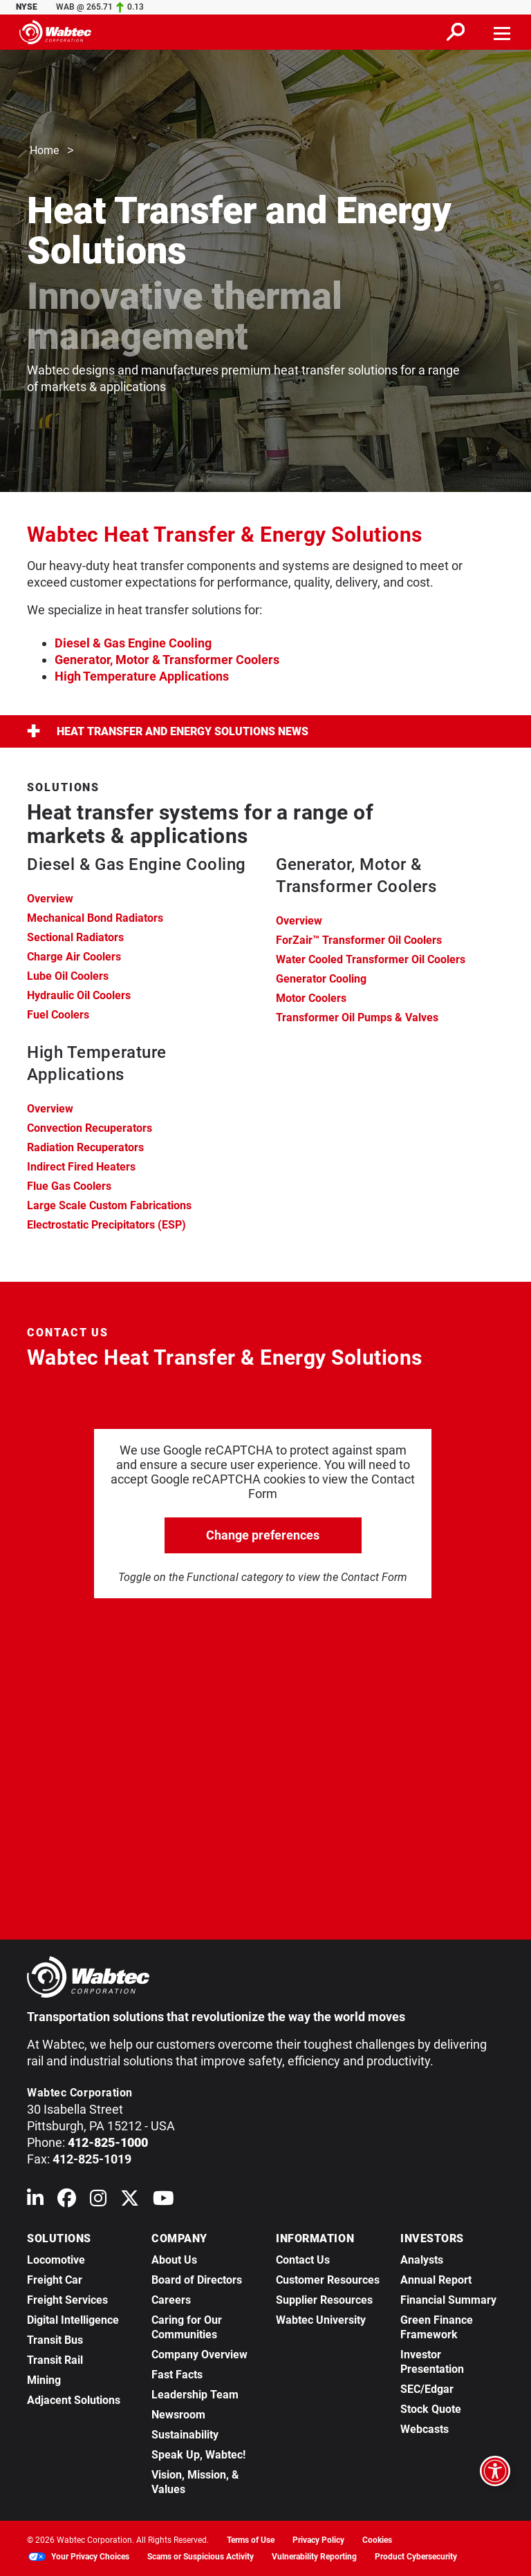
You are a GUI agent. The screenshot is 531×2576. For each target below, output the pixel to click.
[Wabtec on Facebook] (66, 2201)
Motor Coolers (311, 998)
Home (44, 151)
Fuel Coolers (58, 1014)
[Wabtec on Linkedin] (35, 2201)
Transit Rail (55, 2360)
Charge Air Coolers (74, 956)
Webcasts (424, 2429)
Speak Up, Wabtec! (198, 2454)
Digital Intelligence (73, 2320)
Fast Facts (177, 2374)
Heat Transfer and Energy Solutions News (167, 731)
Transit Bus (55, 2340)
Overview (50, 898)
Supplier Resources (324, 2300)
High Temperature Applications (142, 676)
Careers (171, 2300)
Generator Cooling (321, 978)
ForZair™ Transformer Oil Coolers (359, 940)
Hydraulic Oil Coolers (79, 995)
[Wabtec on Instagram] (98, 2201)
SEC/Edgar (427, 2389)
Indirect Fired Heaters (81, 1166)
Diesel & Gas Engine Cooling (133, 643)
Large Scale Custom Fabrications (109, 1205)
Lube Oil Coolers (68, 976)
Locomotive (56, 2259)
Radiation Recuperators (85, 1147)
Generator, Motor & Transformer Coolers (167, 659)
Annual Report (436, 2279)
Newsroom (178, 2414)
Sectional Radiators (75, 937)
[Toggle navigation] (503, 32)
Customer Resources (328, 2279)
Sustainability (184, 2434)
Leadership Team (195, 2394)
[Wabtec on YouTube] (163, 2201)
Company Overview (199, 2354)
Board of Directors (196, 2279)
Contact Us (303, 2259)
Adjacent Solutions (73, 2400)
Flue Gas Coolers (69, 1186)
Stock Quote (430, 2409)
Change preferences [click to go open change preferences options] (262, 1535)
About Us (174, 2259)
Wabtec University (321, 2320)
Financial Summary (448, 2300)
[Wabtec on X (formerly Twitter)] (129, 2201)
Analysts (421, 2259)
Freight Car (54, 2279)
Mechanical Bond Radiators (95, 918)
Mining (44, 2380)
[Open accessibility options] (495, 2471)
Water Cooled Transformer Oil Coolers (370, 959)
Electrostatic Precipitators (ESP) (106, 1224)
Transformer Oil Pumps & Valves (357, 1017)
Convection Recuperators (89, 1128)
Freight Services (67, 2300)
